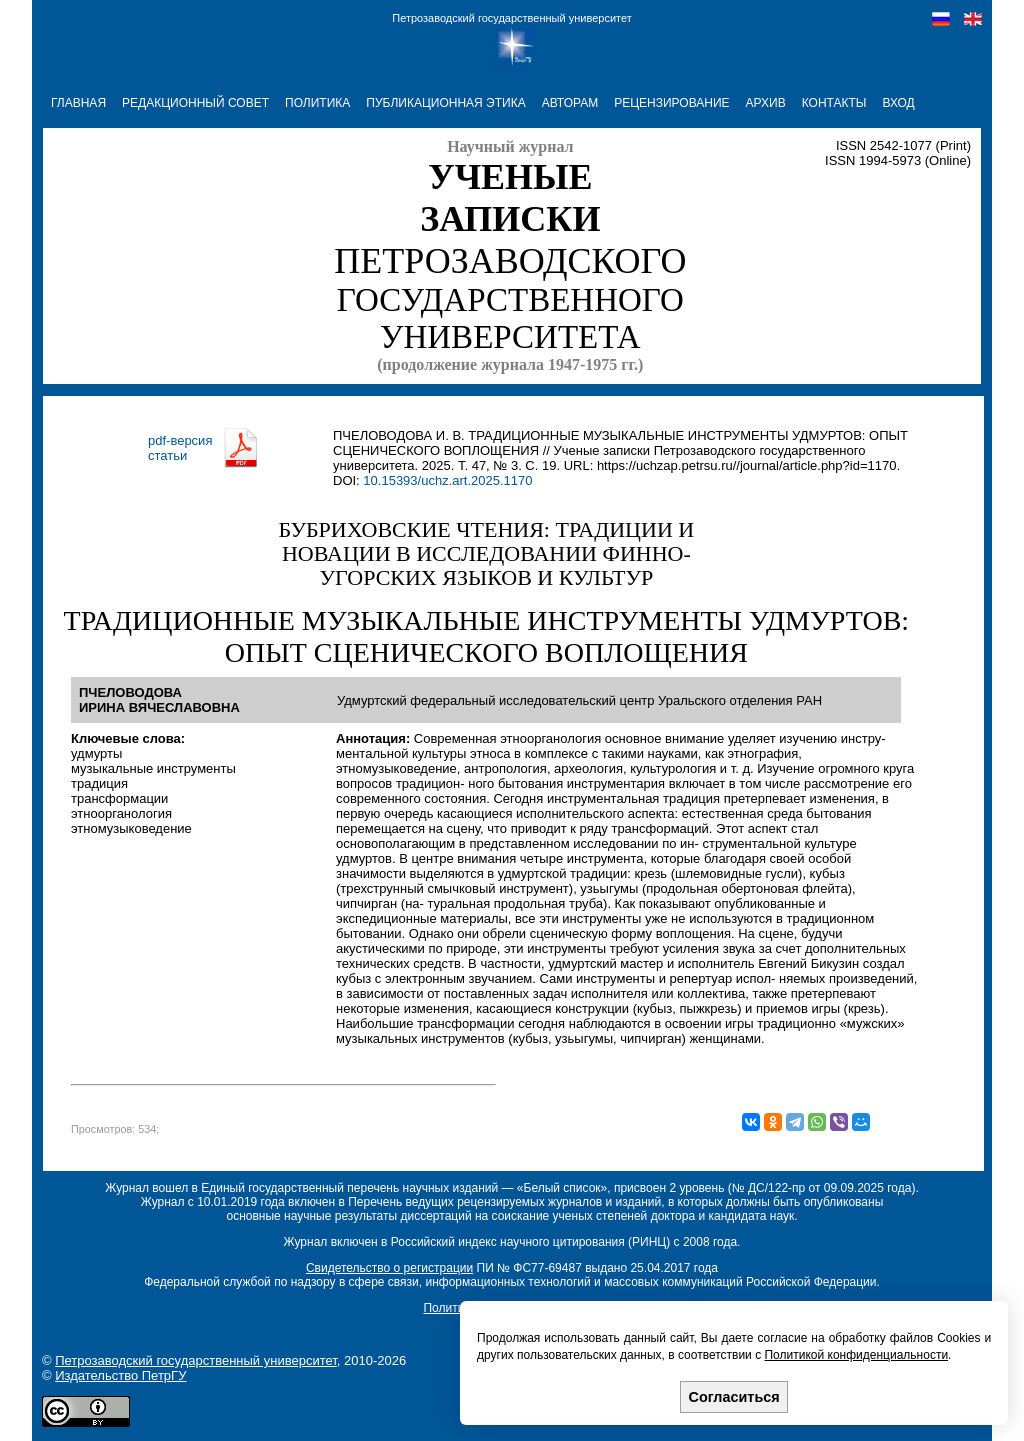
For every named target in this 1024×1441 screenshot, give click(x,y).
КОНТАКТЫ (834, 103)
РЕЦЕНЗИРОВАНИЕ (671, 103)
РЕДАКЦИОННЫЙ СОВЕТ (195, 103)
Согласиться (734, 1397)
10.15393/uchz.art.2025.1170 (447, 480)
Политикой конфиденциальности (856, 1355)
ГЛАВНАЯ (78, 103)
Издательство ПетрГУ (120, 1375)
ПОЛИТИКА (317, 103)
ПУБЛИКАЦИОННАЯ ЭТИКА (445, 103)
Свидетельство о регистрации (389, 1268)
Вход (898, 103)
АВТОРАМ (570, 103)
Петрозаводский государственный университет (511, 18)
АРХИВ (766, 103)
